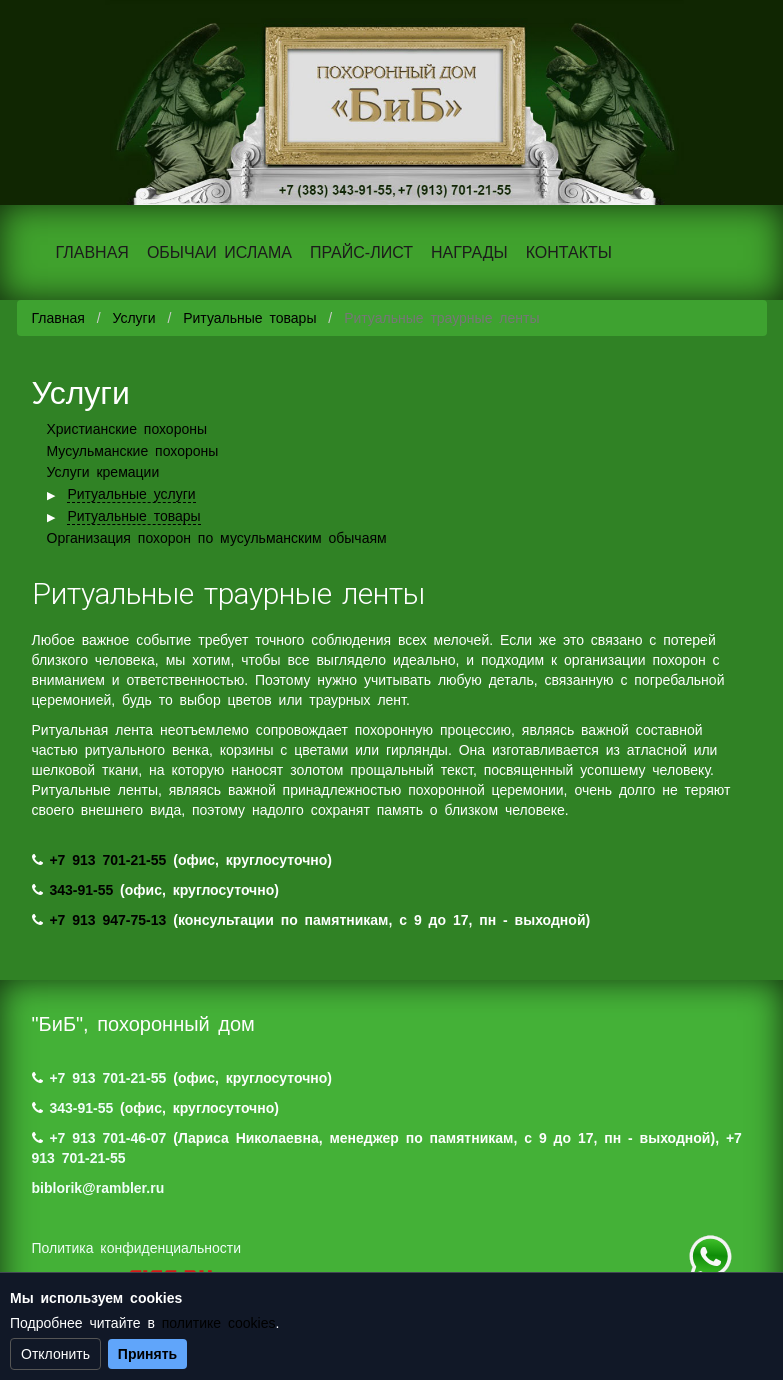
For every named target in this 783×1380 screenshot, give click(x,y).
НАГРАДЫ (469, 252)
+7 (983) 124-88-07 (710, 1257)
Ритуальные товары (249, 318)
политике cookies (219, 1323)
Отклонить (55, 1354)
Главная (58, 318)
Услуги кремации (103, 472)
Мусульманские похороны (133, 451)
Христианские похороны (127, 429)
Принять (147, 1354)
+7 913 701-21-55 (107, 860)
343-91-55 (81, 890)
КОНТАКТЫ (569, 252)
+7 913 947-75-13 (107, 920)
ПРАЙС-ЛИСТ (361, 252)
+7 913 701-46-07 (107, 1138)
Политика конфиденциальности (137, 1248)
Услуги (133, 318)
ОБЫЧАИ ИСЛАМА (219, 252)
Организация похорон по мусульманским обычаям (217, 538)
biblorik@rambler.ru (98, 1188)
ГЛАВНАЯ (92, 252)
